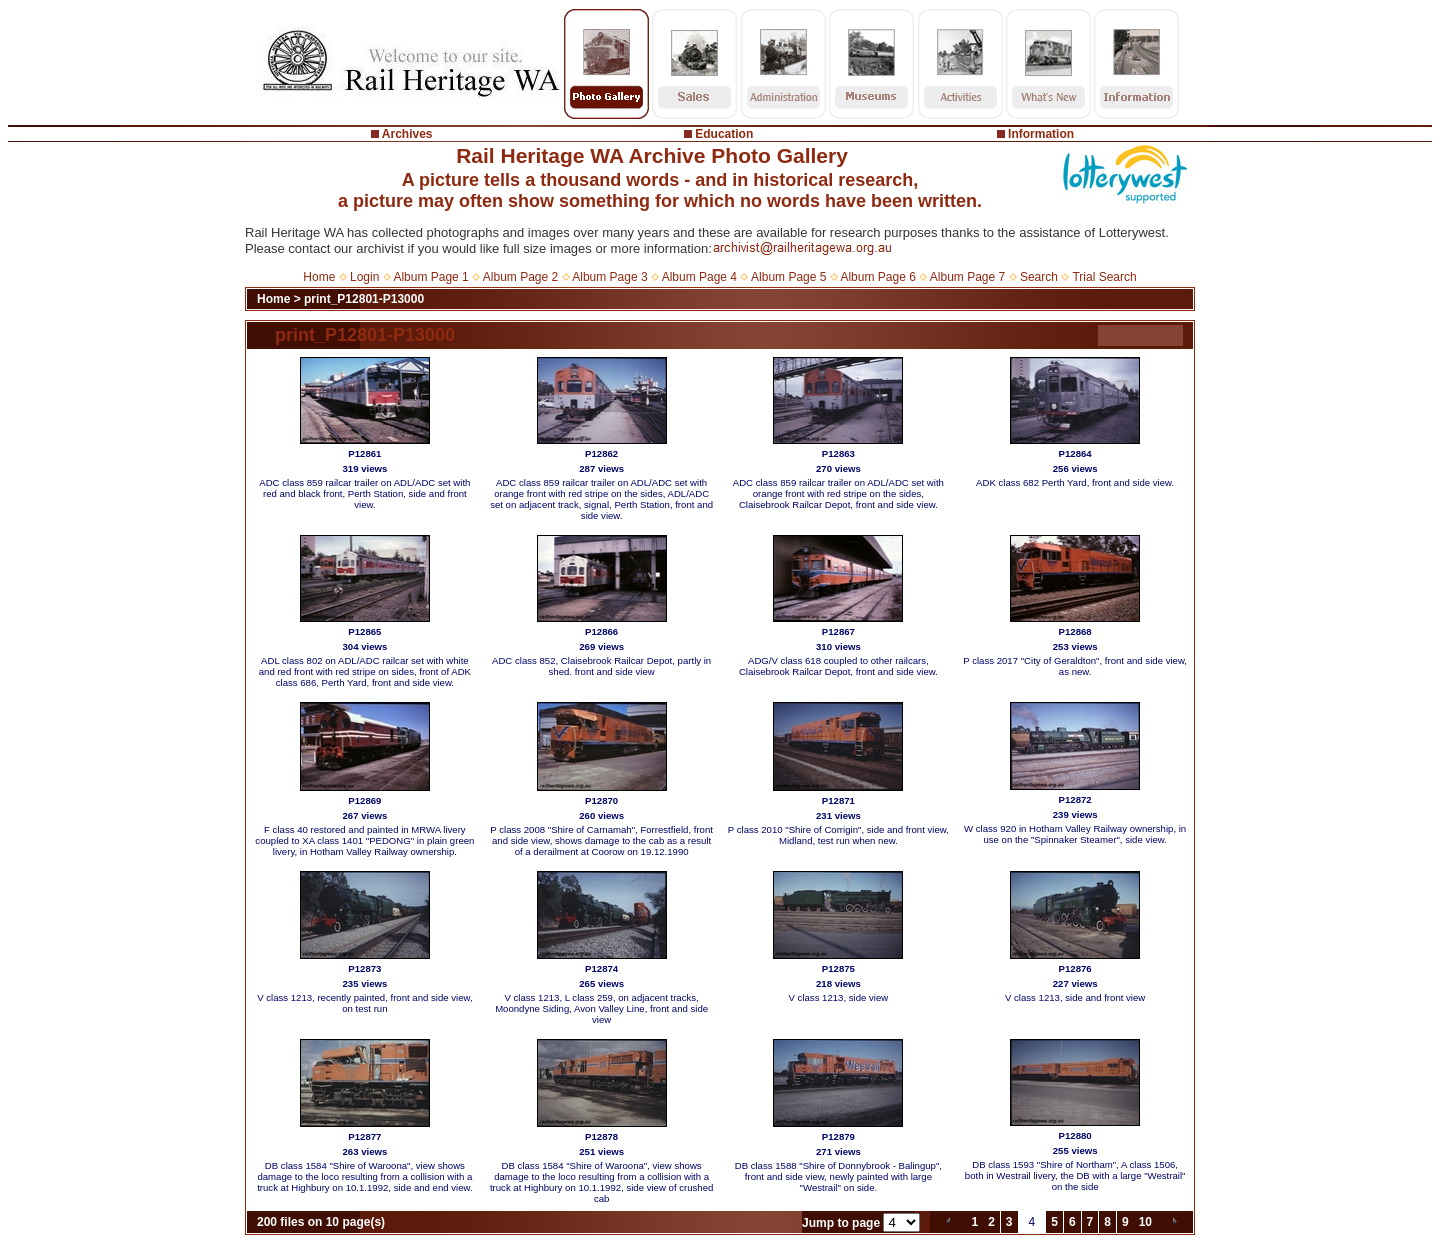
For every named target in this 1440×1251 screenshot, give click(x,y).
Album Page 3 (609, 277)
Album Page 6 (877, 277)
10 (1145, 1222)
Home (319, 277)
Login (364, 277)
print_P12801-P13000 (364, 299)
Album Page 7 (967, 277)
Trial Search (1104, 277)
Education (724, 134)
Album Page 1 (430, 277)
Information (1041, 134)
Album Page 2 (520, 277)
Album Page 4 (699, 277)
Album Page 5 (788, 277)
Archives (407, 134)
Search (1039, 277)
